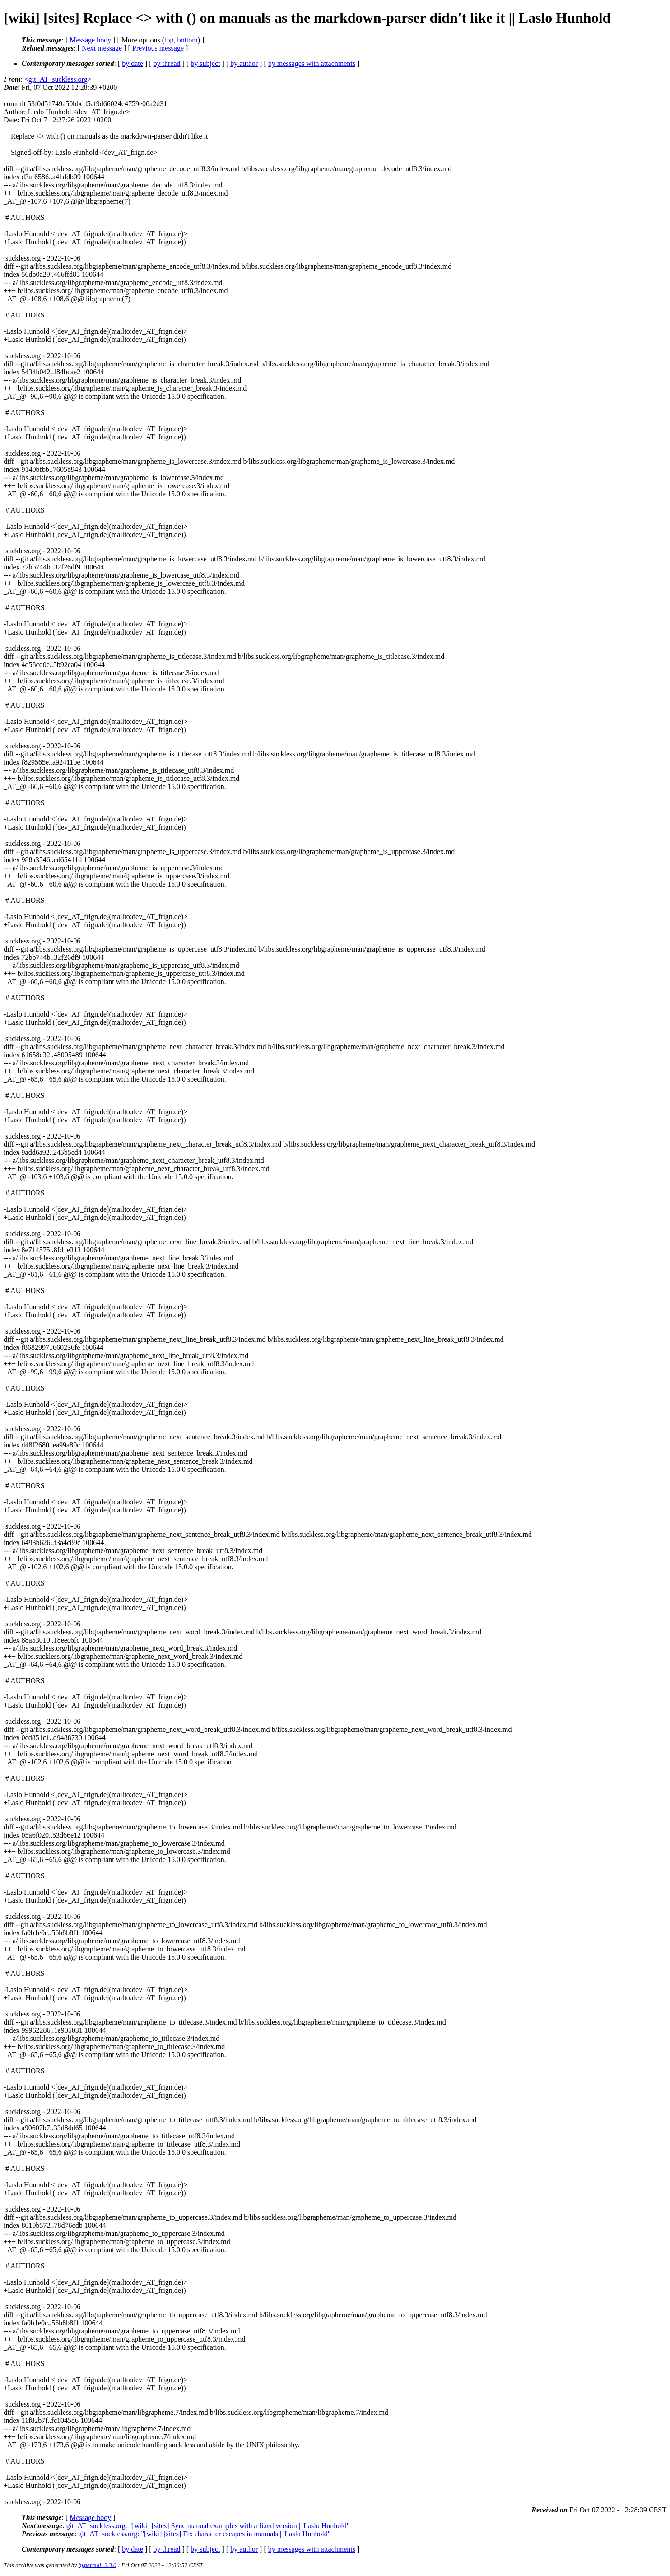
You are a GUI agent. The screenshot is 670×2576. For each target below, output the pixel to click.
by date (132, 63)
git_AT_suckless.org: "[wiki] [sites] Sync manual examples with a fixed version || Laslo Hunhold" (208, 2525)
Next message (102, 48)
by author (244, 63)
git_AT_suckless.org (58, 79)
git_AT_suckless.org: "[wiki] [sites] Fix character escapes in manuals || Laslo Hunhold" (204, 2534)
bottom (187, 40)
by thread (167, 63)
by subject (205, 63)
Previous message (158, 48)
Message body (90, 40)
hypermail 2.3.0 (97, 2565)
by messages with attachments (311, 63)
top (168, 40)
